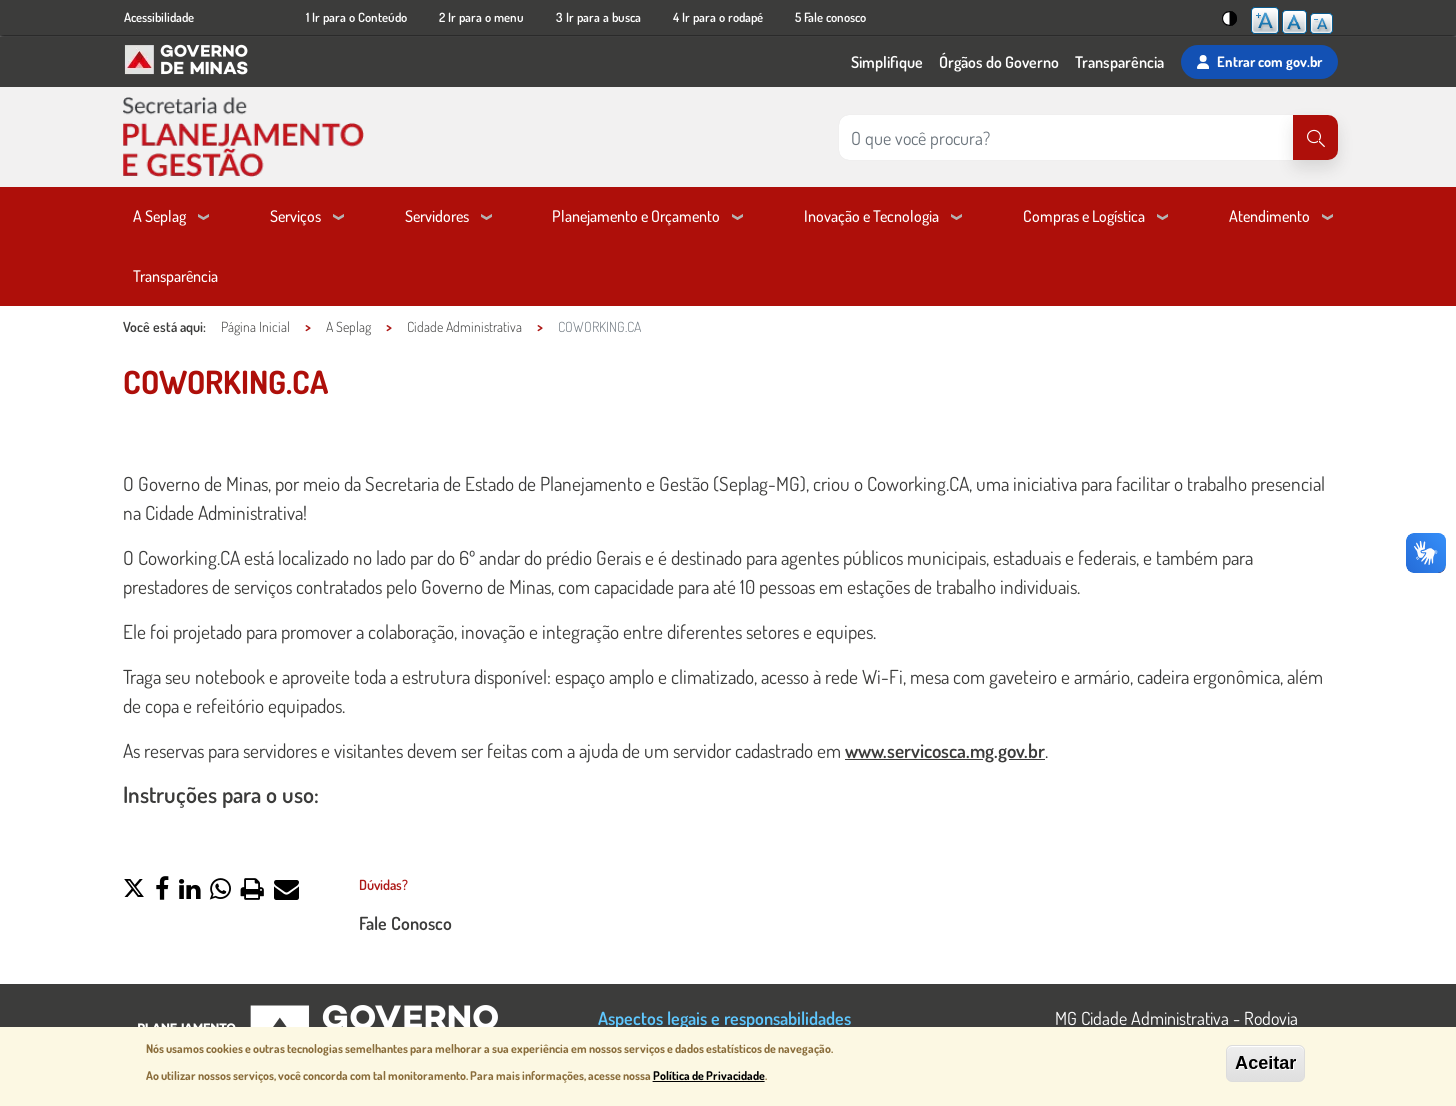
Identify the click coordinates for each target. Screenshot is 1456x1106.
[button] (134, 891)
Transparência (1119, 62)
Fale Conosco (405, 922)
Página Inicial (255, 326)
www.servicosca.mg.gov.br (945, 750)
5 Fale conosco (830, 17)
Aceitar (1265, 1064)
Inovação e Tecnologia (871, 216)
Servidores (437, 216)
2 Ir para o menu (481, 17)
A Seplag (159, 216)
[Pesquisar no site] (1066, 137)
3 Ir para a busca (598, 17)
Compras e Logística (1084, 216)
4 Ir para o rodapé (718, 17)
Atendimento (1269, 216)
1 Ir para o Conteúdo (356, 17)
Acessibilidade (159, 17)
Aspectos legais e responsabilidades (724, 1017)
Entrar (1259, 62)
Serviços (295, 216)
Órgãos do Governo (999, 62)
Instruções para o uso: (223, 794)
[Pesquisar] (1315, 137)
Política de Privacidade (709, 1076)
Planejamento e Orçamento (636, 216)
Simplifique (887, 62)
